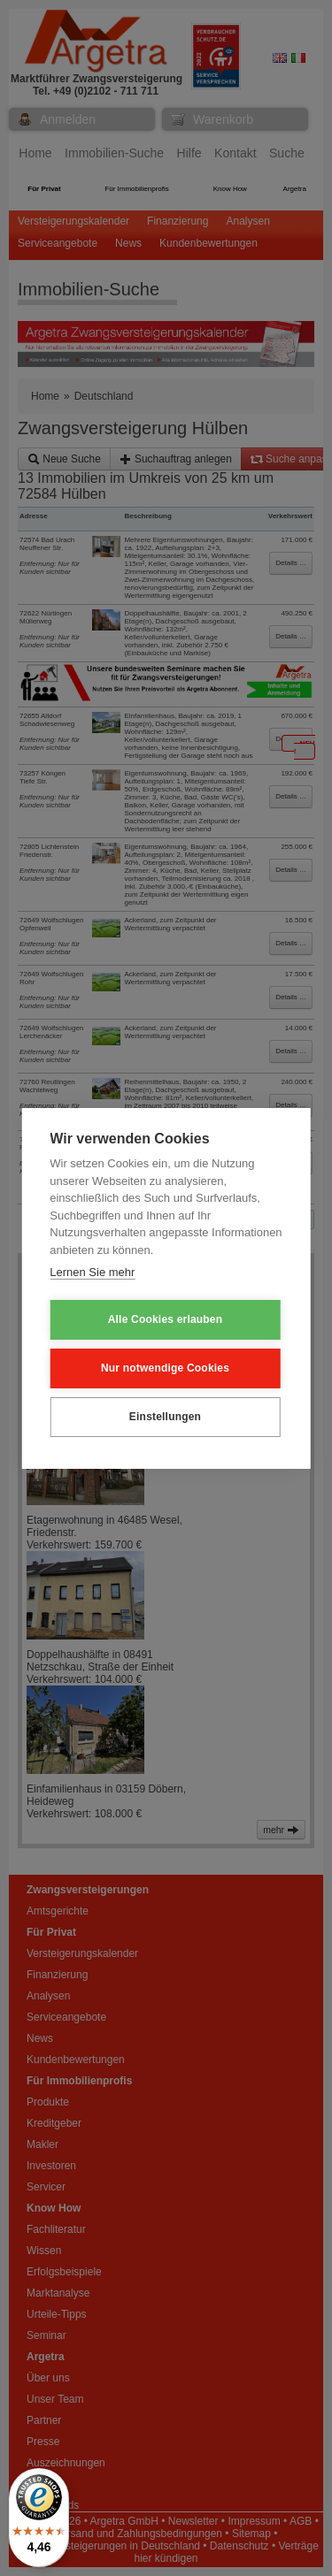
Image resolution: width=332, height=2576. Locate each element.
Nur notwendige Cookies (165, 1368)
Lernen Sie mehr (92, 1272)
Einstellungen (165, 1416)
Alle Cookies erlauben (165, 1319)
